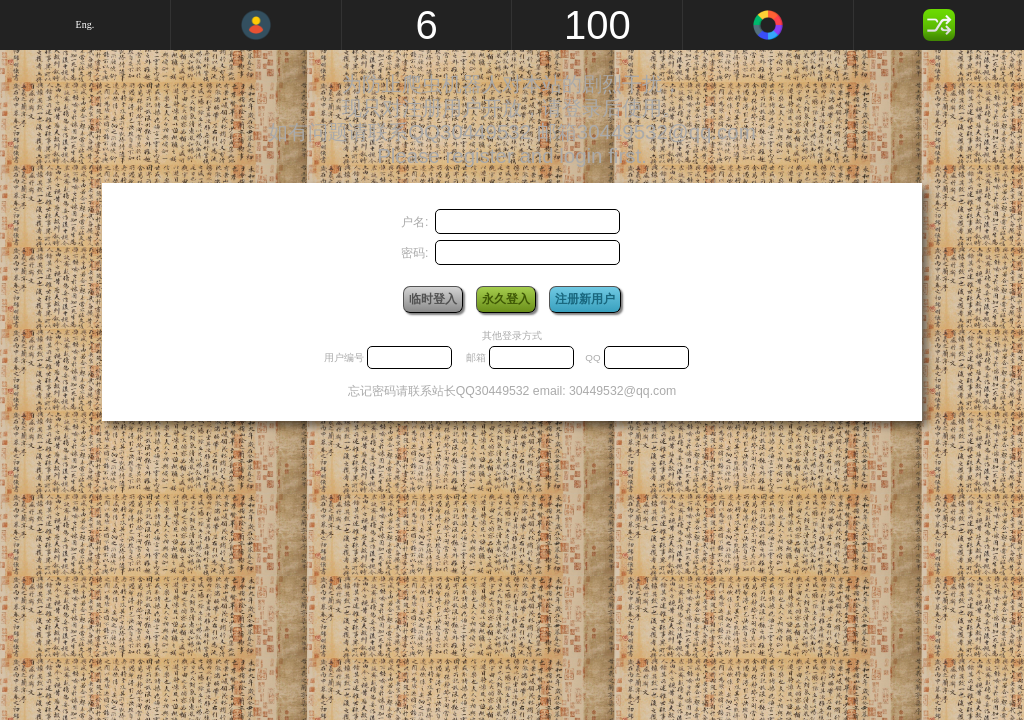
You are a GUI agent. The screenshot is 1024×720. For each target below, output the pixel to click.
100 (597, 25)
